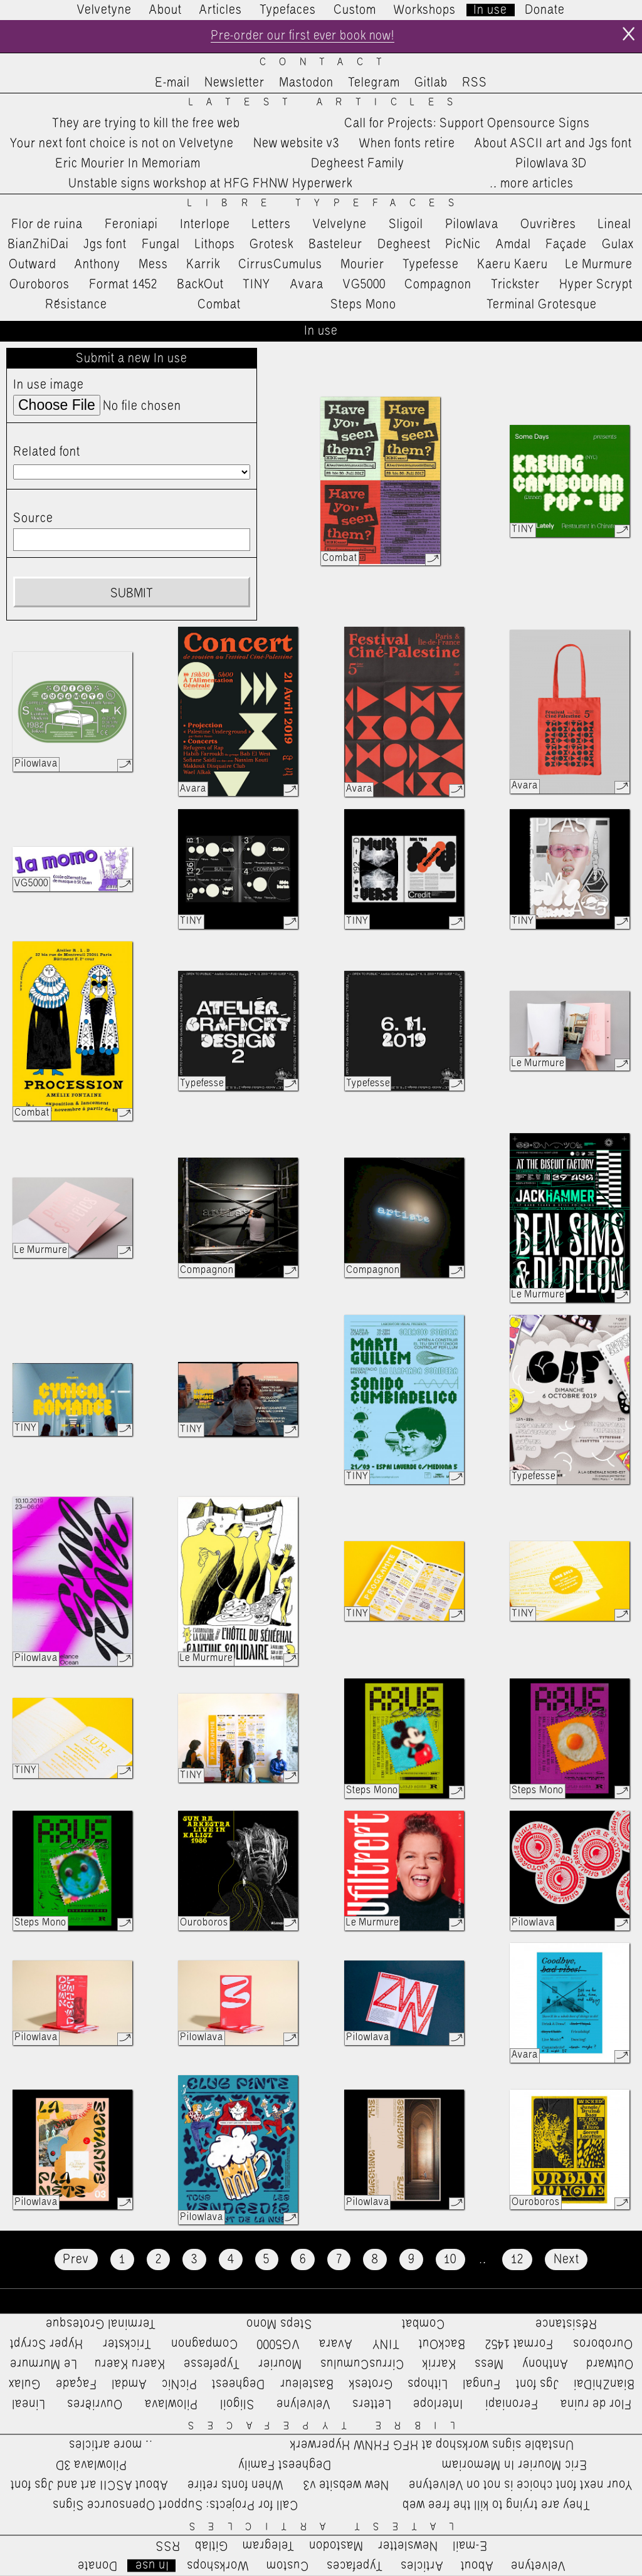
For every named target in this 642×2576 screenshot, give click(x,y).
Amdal (513, 244)
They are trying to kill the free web (146, 123)
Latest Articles (327, 103)
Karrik (203, 264)
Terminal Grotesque (542, 305)
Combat (219, 305)
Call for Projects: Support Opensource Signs (467, 123)
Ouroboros (39, 285)
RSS (474, 83)
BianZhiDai (38, 244)
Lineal (614, 224)
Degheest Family (357, 164)
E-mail (172, 83)
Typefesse (431, 264)
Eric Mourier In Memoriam (128, 164)
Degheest (404, 244)
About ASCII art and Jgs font (553, 143)
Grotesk (271, 244)
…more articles (531, 184)
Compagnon (437, 285)
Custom (355, 10)
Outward (32, 264)
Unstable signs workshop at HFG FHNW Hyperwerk (210, 184)
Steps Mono (363, 305)
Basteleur (335, 244)
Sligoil (406, 224)
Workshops (425, 10)
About (165, 10)
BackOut (200, 285)
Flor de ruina (47, 224)
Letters (271, 224)
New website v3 (296, 143)
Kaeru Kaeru (512, 264)
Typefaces (288, 10)
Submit (131, 594)
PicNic (463, 244)
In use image (48, 385)
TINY (257, 285)
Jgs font (105, 244)
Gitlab (431, 83)
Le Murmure (599, 264)
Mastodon (306, 83)
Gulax (618, 244)
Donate (545, 10)
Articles (220, 10)
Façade (566, 244)
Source (33, 518)
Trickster (515, 285)
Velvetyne (104, 10)
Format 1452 (123, 285)
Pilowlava (471, 224)
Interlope (205, 224)
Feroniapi (131, 224)
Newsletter (234, 83)
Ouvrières (548, 224)
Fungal (161, 244)
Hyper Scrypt (596, 285)
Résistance (76, 305)
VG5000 (364, 285)
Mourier (362, 264)
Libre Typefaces (327, 204)
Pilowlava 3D (551, 164)
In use (490, 10)
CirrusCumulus (280, 264)
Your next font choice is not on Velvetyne (122, 143)
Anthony (97, 264)
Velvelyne (340, 224)
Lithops (215, 244)
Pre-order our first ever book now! (302, 36)
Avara (307, 285)
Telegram (374, 83)
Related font (46, 452)
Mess (153, 264)
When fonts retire (407, 143)
